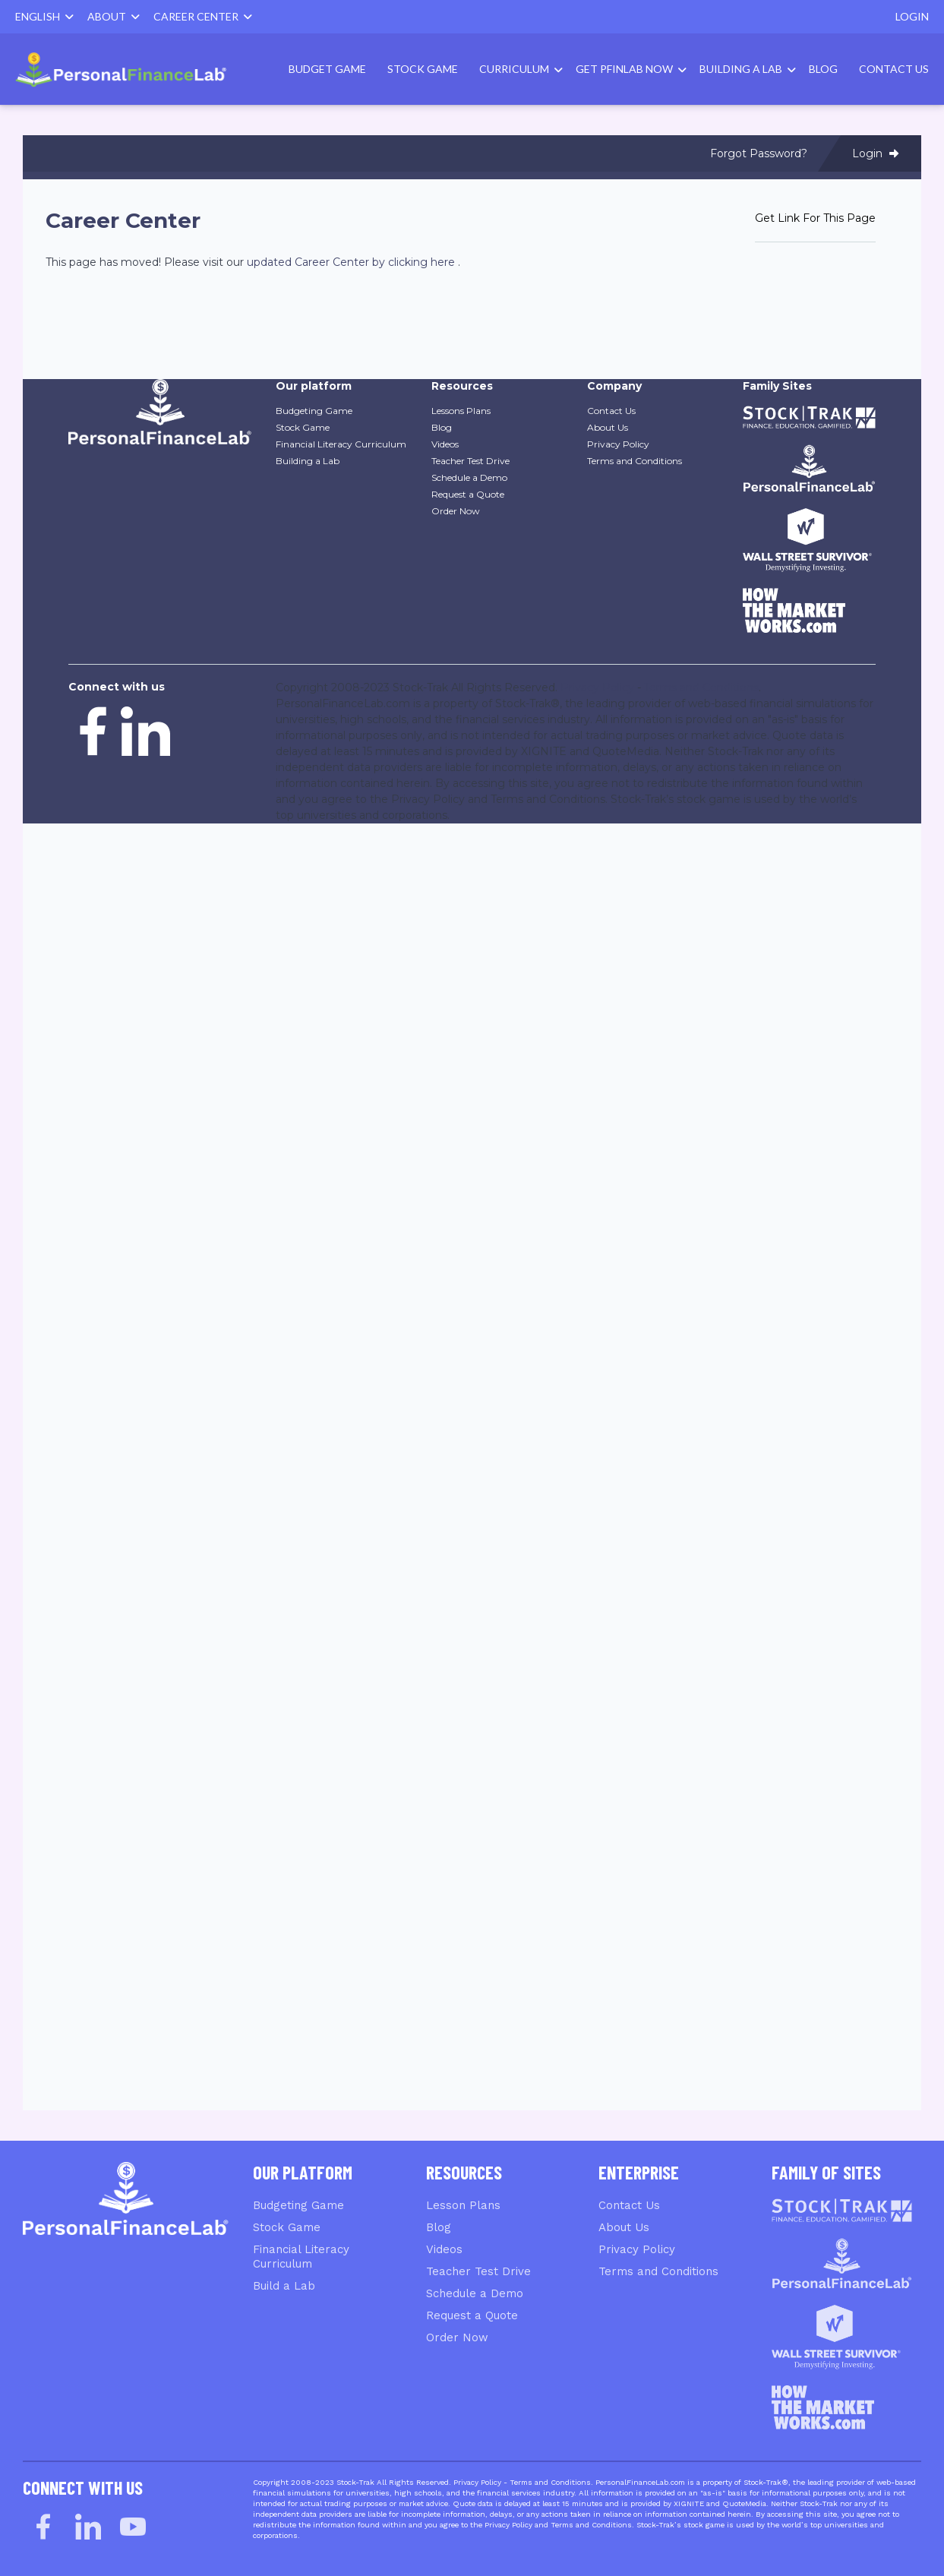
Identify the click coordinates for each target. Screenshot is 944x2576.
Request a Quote (472, 2315)
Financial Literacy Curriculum (301, 2257)
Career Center (202, 16)
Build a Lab (284, 2286)
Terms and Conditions (658, 2271)
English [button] (44, 16)
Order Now (457, 2337)
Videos (444, 2249)
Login (912, 16)
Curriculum (514, 68)
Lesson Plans (463, 2205)
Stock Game (422, 68)
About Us (623, 2227)
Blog (823, 68)
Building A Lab (740, 68)
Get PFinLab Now (624, 68)
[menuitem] (132, 69)
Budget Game (327, 68)
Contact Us (894, 68)
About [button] (113, 16)
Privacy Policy (636, 2249)
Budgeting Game (298, 2205)
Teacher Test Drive (478, 2271)
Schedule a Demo (474, 2293)
